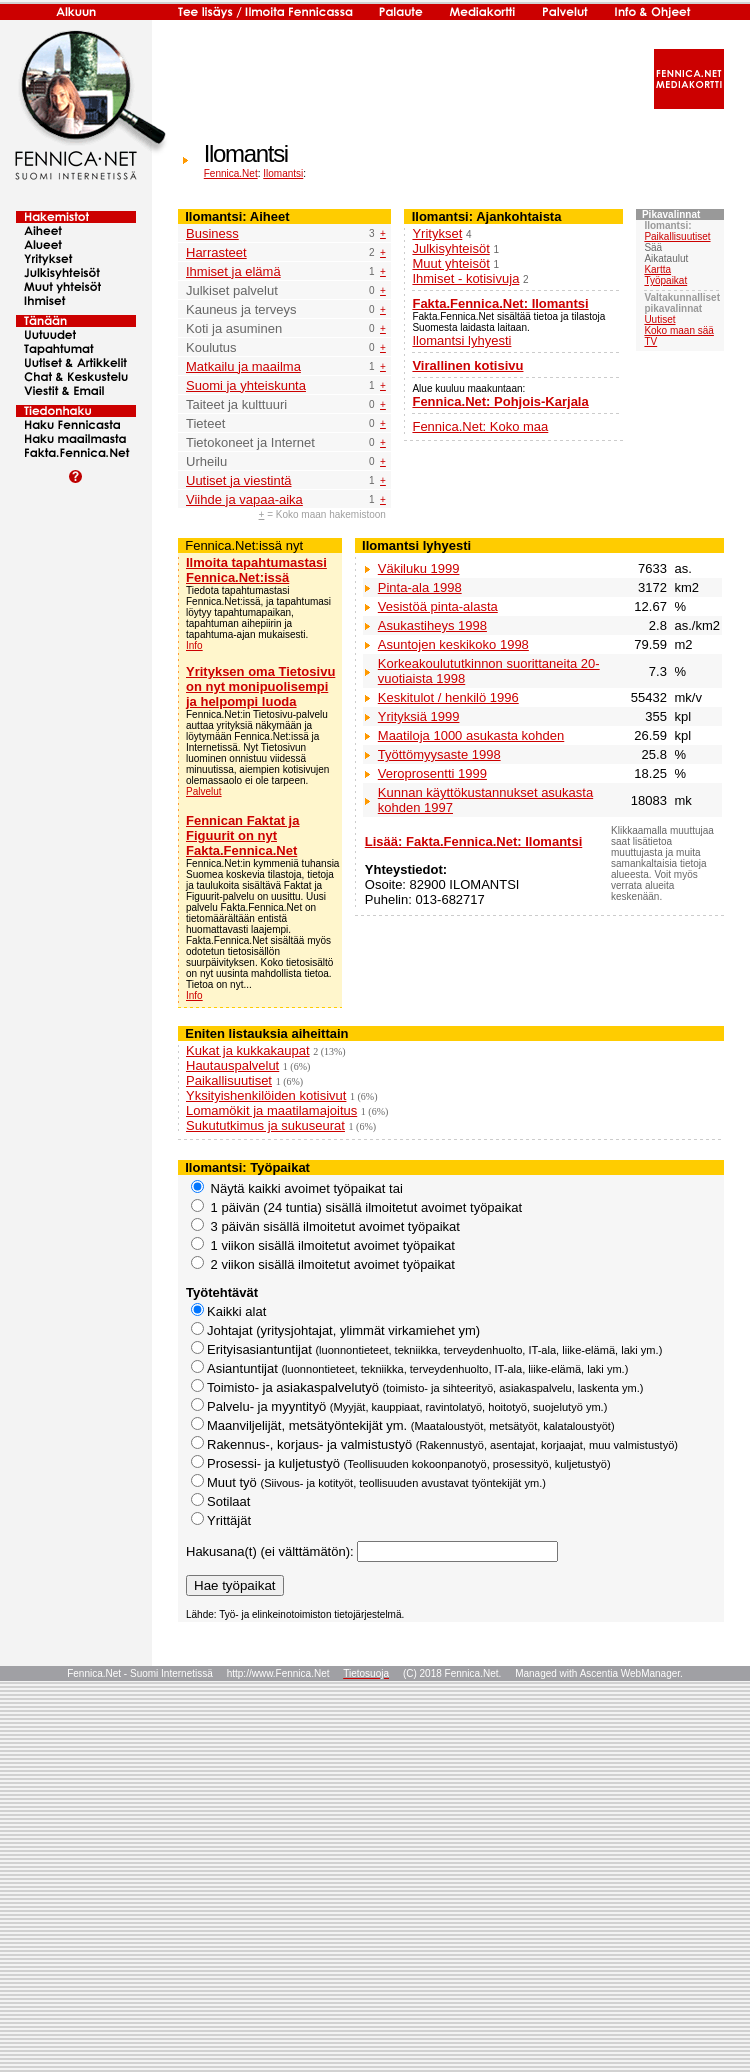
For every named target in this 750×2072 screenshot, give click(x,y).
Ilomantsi (283, 173)
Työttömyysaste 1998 (439, 754)
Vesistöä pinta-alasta (438, 606)
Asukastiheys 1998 (432, 625)
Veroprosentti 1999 (432, 773)
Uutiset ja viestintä (239, 480)
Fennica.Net (231, 173)
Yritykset (437, 233)
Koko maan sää (679, 330)
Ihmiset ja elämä (233, 271)
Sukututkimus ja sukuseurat (265, 1125)
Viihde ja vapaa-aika (244, 499)
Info (194, 645)
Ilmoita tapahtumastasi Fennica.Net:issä (256, 570)
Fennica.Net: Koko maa (480, 426)
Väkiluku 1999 (419, 568)
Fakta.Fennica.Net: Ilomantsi (500, 303)
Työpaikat (665, 280)
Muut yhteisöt (450, 263)
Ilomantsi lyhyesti (461, 340)
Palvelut (204, 791)
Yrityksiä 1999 (419, 716)
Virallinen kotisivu (467, 365)
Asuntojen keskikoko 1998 (453, 644)
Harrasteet (216, 252)
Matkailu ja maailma (243, 366)
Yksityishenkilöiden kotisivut (266, 1095)
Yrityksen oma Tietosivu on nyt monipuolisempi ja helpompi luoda (260, 686)
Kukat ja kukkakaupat (248, 1050)
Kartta (657, 269)
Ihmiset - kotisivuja (465, 278)
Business (212, 233)
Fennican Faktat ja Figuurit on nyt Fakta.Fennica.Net (242, 835)
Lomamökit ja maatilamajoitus (271, 1110)
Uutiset (659, 319)
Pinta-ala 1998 (420, 587)
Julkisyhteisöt (450, 248)
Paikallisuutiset (677, 236)
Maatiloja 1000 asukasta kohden (471, 735)
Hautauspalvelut (232, 1065)
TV (650, 341)
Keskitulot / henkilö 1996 (448, 697)
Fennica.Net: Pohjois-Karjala (500, 401)
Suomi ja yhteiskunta (246, 385)
